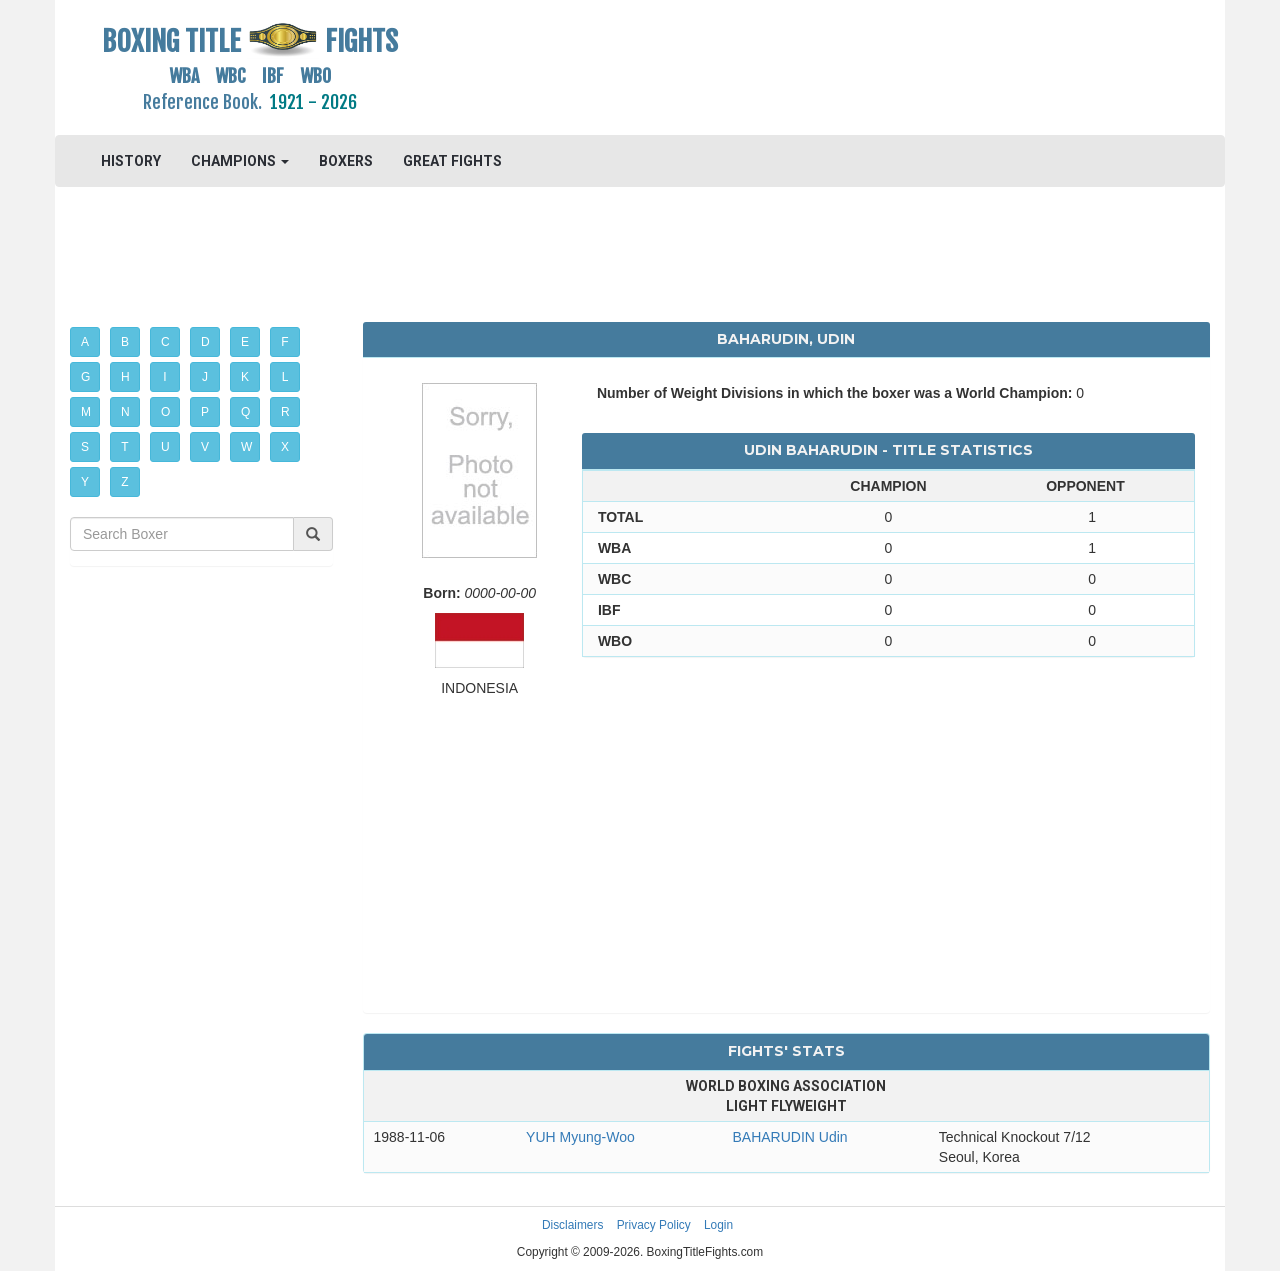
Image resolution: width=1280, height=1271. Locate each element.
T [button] (124, 447)
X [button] (285, 447)
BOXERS (346, 161)
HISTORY (131, 161)
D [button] (205, 342)
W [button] (246, 447)
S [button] (85, 447)
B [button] (125, 342)
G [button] (85, 377)
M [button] (86, 412)
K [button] (245, 377)
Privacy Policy (654, 1225)
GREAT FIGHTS (452, 161)
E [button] (245, 342)
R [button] (285, 412)
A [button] (85, 342)
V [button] (205, 447)
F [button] (284, 342)
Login (718, 1225)
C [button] (165, 342)
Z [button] (124, 482)
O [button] (165, 412)
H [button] (125, 377)
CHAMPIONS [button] (240, 161)
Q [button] (245, 412)
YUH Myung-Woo (580, 1137)
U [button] (165, 447)
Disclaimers (572, 1225)
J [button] (205, 377)
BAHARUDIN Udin (789, 1137)
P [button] (205, 412)
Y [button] (85, 482)
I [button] (164, 377)
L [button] (285, 377)
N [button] (125, 412)
